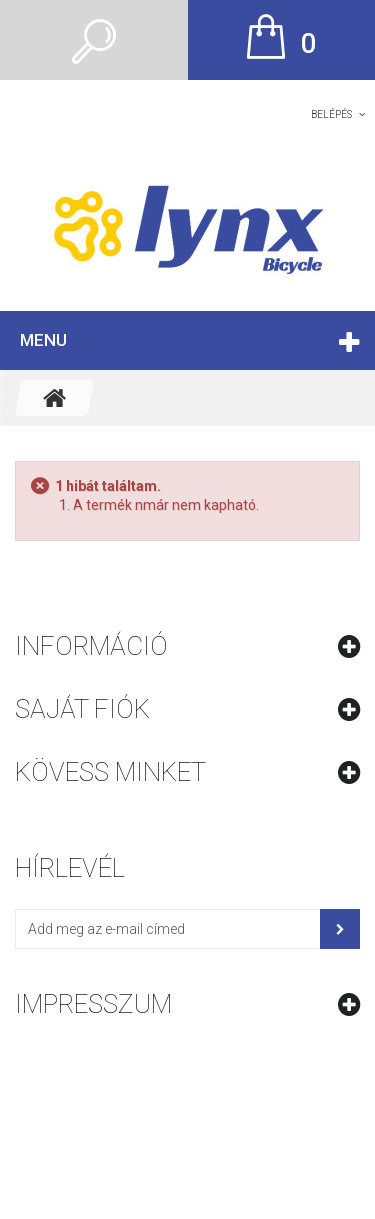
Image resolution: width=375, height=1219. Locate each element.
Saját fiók (82, 709)
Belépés (331, 114)
